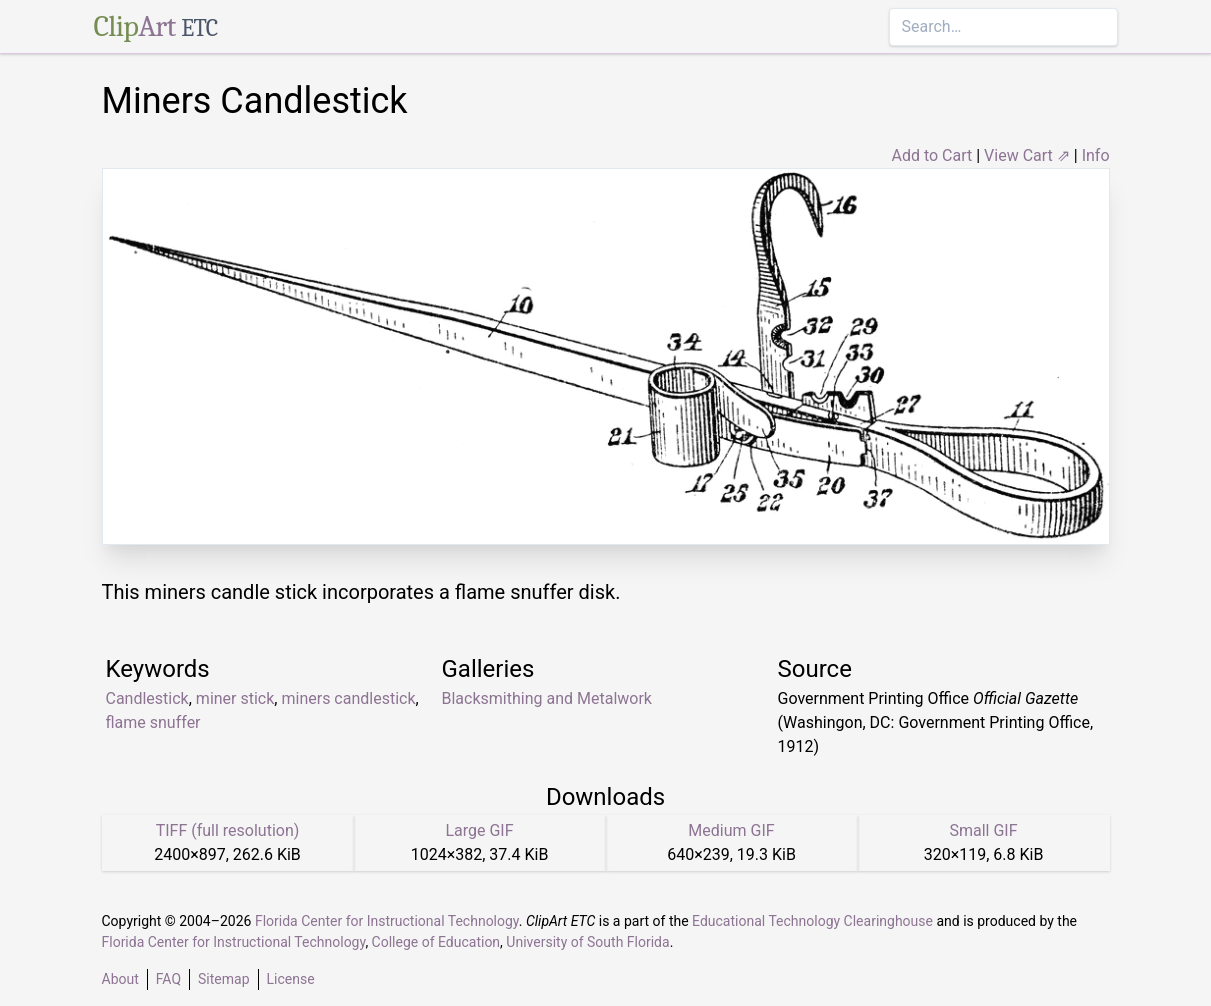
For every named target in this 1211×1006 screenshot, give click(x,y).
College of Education (436, 942)
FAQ (168, 979)
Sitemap (223, 979)
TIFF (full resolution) (228, 830)
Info (1096, 155)
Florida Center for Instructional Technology (387, 921)
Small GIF (983, 830)
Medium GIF (731, 830)
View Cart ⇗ (1027, 155)
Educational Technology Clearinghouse (812, 921)
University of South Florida (587, 942)
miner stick (235, 698)
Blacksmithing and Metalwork (547, 698)
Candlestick (147, 698)
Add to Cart (931, 155)
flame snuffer (153, 722)
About (120, 979)
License (291, 979)
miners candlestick (348, 698)
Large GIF (479, 830)
